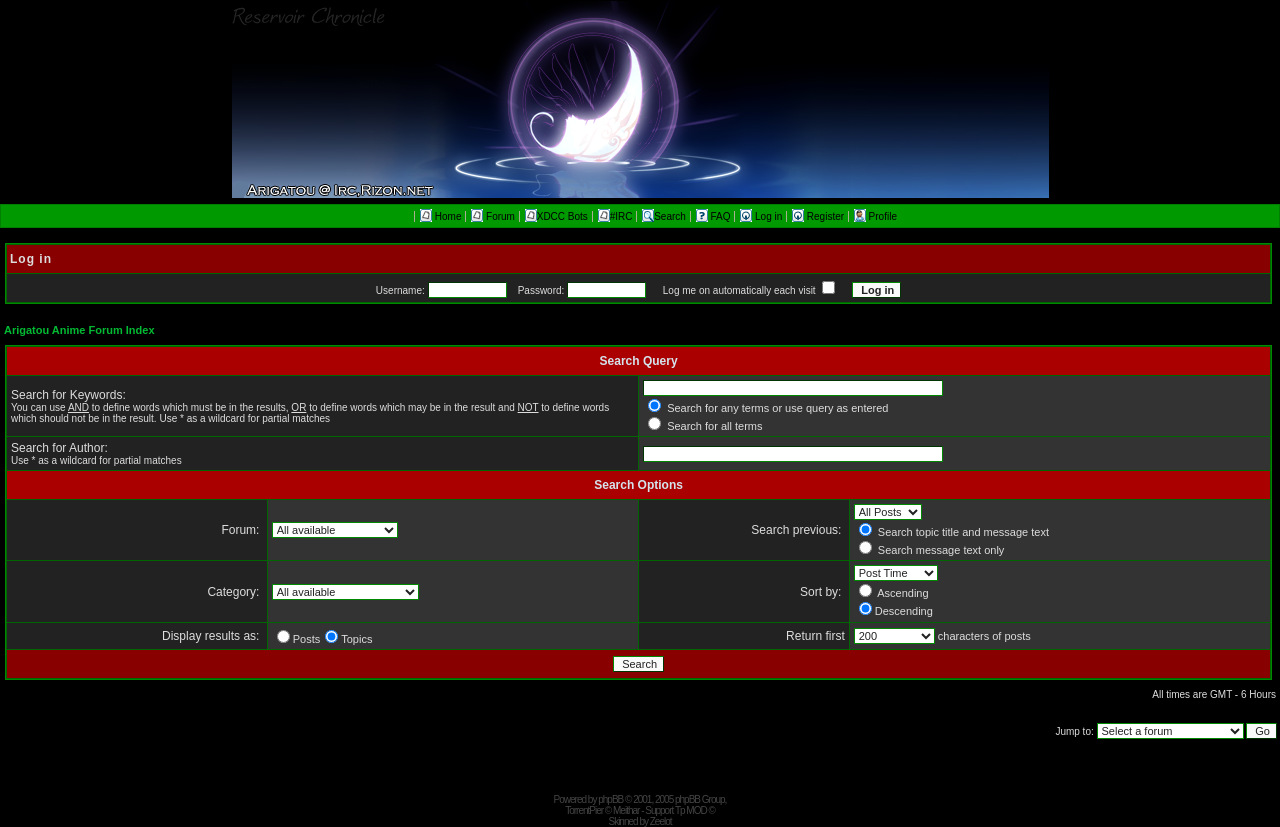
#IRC (615, 216)
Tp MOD (691, 810)
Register (819, 216)
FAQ (715, 216)
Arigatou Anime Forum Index (79, 330)
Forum (493, 216)
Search (664, 216)
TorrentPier (584, 810)
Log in (762, 216)
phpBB (610, 799)
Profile (875, 216)
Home (440, 216)
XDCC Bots (556, 216)
